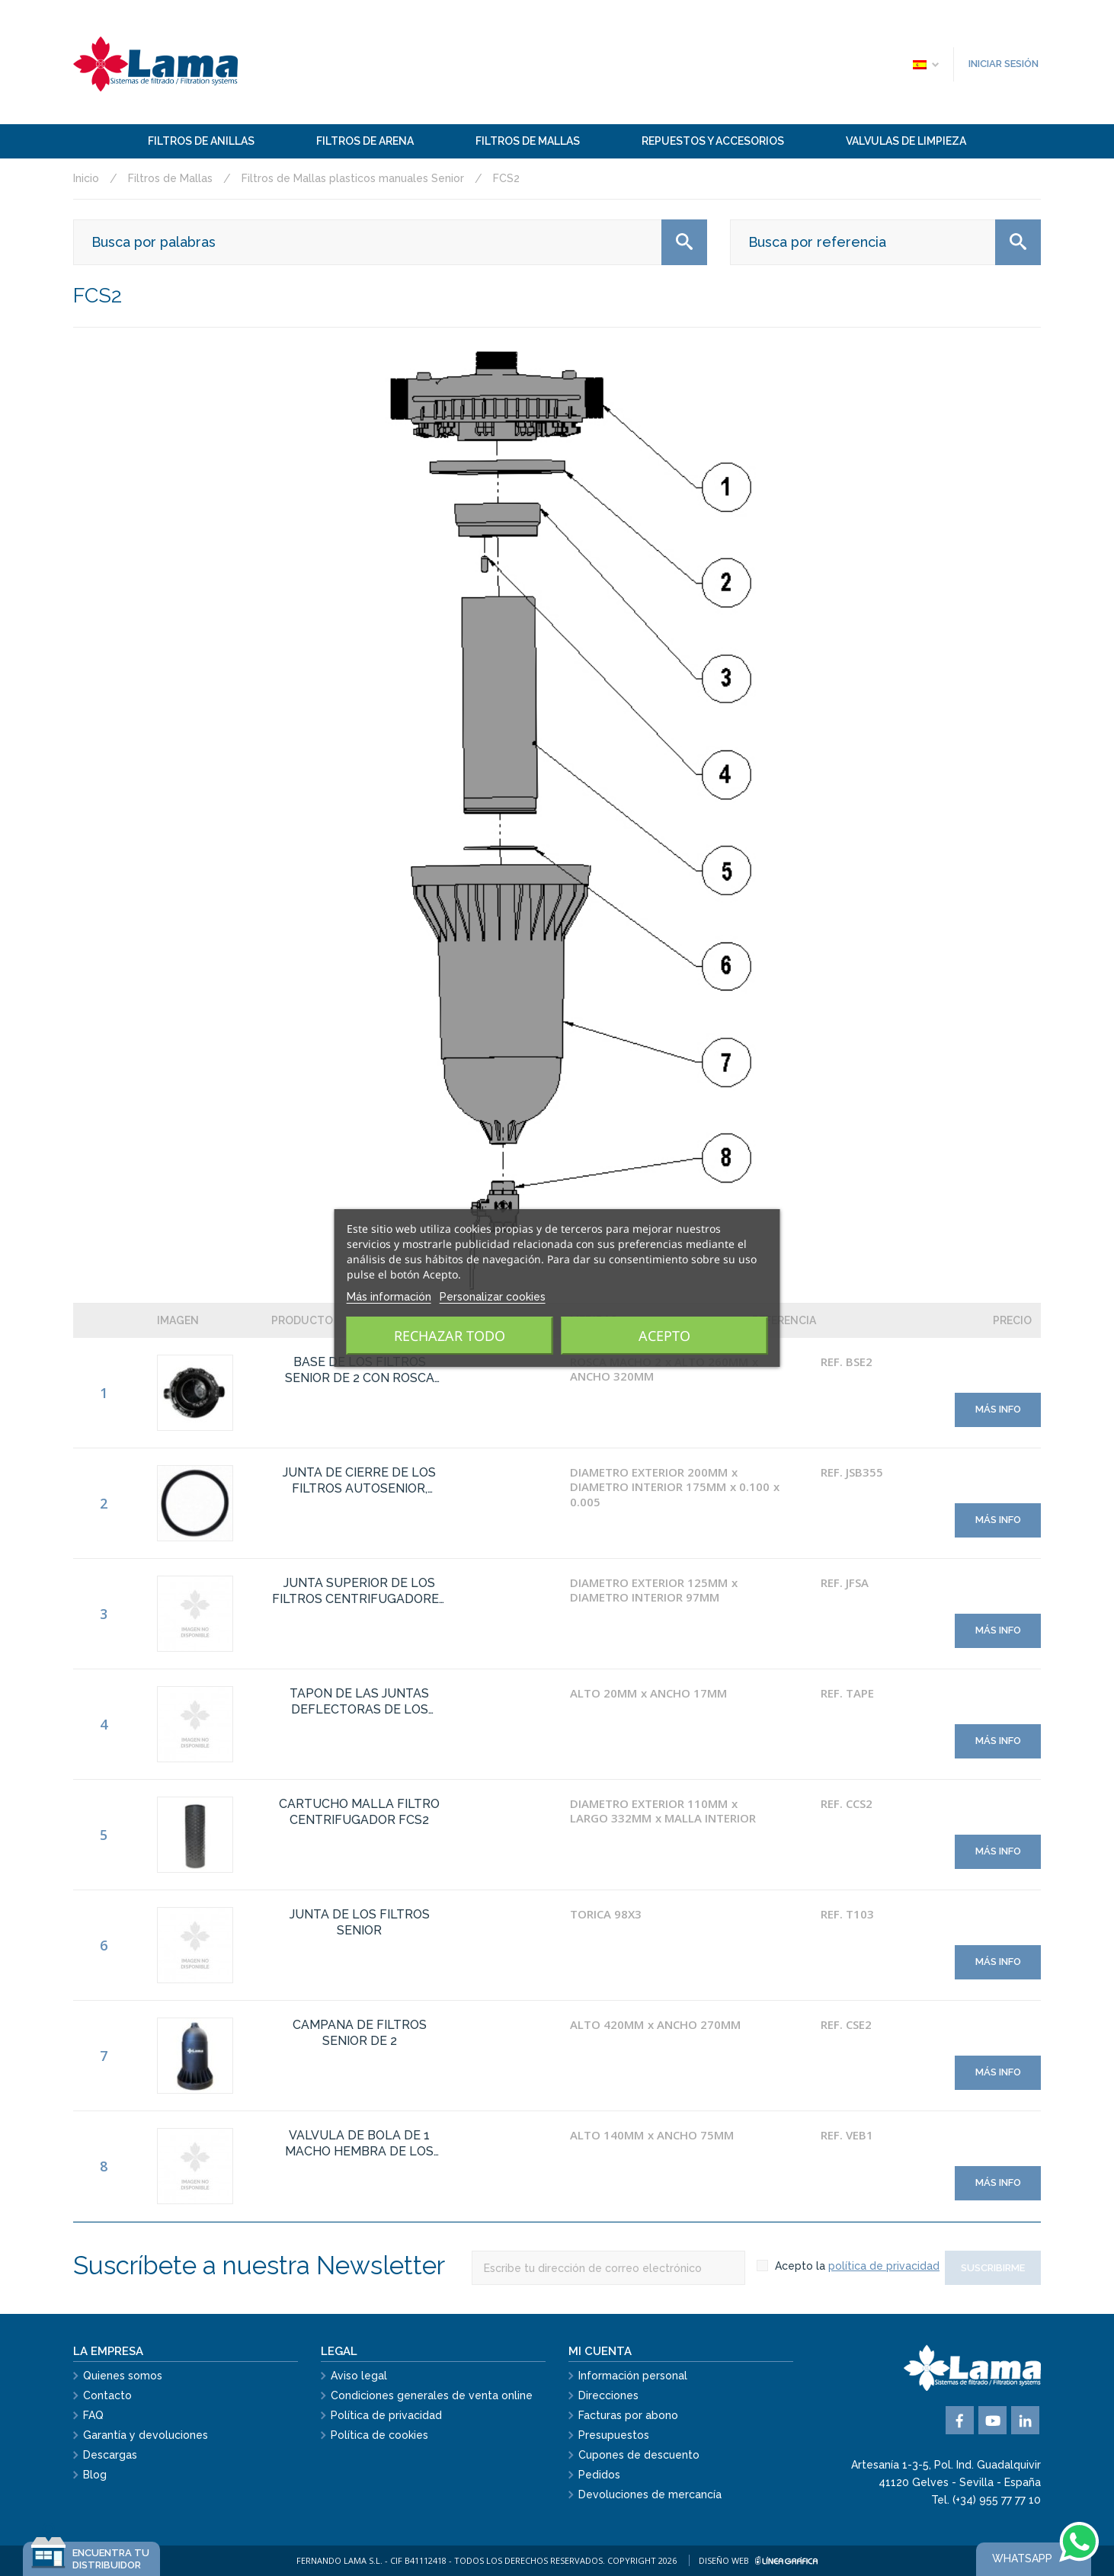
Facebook (960, 2420)
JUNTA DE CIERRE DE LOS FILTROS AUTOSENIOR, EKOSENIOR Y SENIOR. (359, 1481)
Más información (389, 1297)
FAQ (93, 2415)
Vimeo (1025, 2420)
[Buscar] (390, 242)
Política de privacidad (386, 2415)
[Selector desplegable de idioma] (925, 64)
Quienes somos (122, 2376)
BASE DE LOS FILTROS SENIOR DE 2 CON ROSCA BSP (359, 1371)
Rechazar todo (449, 1335)
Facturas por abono (628, 2415)
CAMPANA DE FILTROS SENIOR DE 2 (360, 2033)
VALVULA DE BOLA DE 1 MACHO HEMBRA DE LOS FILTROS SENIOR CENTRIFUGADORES (359, 2144)
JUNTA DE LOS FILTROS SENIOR (360, 1922)
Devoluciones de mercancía (650, 2494)
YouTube (992, 2420)
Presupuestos (613, 2435)
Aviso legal (359, 2376)
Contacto (107, 2395)
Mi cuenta (600, 2351)
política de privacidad (884, 2266)
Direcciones (608, 2395)
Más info (998, 1409)
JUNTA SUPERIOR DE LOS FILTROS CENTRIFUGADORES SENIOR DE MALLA (359, 1592)
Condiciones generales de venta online (432, 2395)
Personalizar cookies (493, 1297)
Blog (95, 2475)
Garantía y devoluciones (145, 2435)
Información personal (632, 2376)
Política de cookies (379, 2435)
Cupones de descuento (638, 2455)
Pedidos (599, 2475)
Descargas (110, 2455)
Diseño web (758, 2560)
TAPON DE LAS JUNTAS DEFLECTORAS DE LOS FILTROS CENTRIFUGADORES (359, 1702)
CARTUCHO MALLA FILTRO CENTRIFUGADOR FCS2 (359, 1812)
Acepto (664, 1335)
